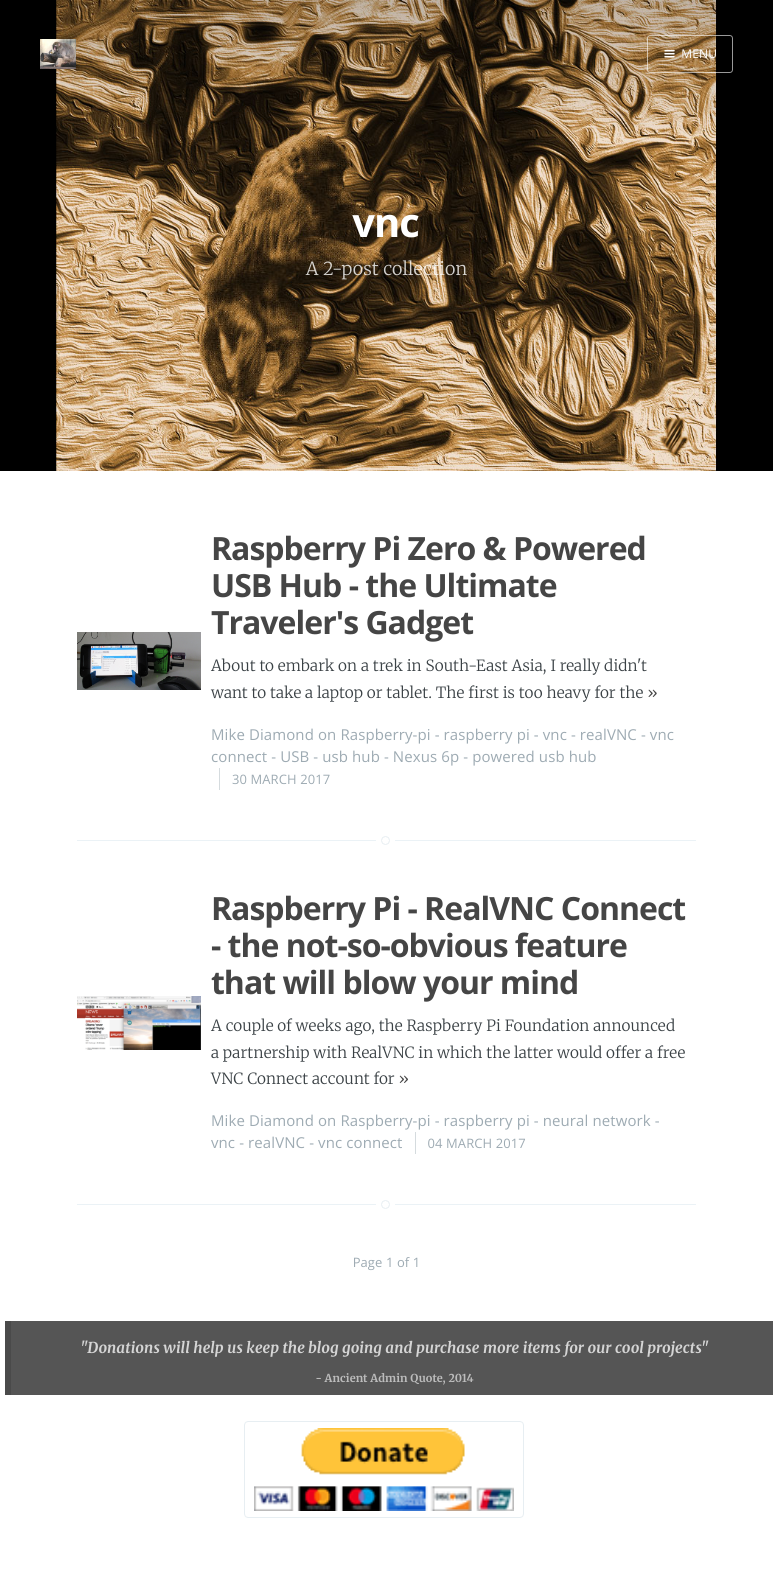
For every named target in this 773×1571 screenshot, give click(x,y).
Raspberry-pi (385, 735)
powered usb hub (534, 757)
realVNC (608, 735)
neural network (597, 1121)
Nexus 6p (426, 757)
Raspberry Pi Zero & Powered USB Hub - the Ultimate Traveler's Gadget (428, 585)
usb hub (351, 757)
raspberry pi (487, 735)
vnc (555, 735)
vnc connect (360, 1143)
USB (294, 757)
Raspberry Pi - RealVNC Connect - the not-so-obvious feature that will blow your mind (448, 945)
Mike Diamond (262, 735)
